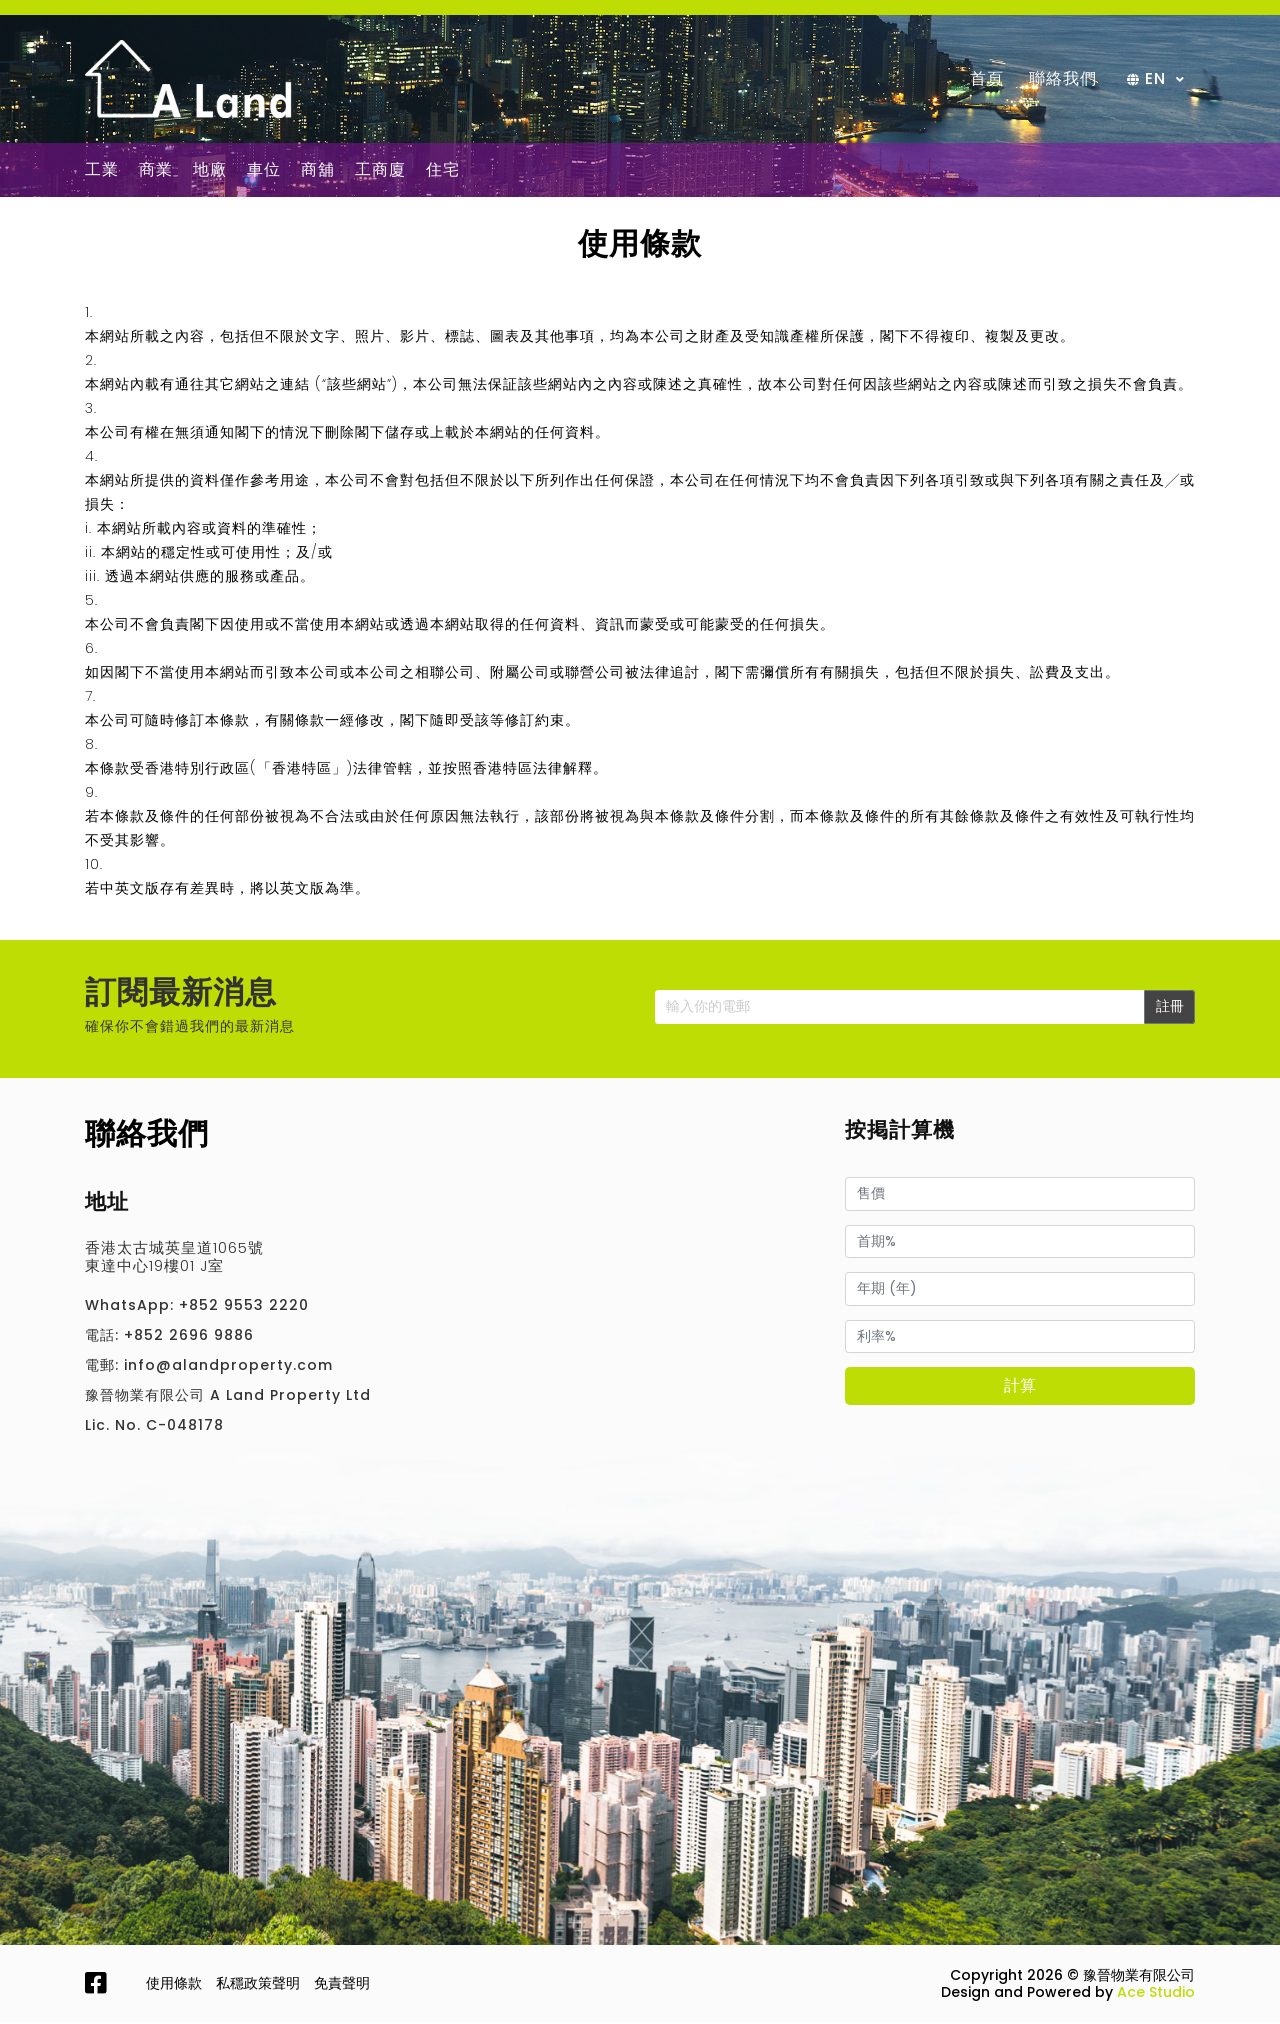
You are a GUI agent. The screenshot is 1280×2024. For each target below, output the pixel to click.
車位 (264, 171)
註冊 (1170, 1008)
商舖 (318, 171)
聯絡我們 (1063, 79)
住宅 (443, 171)
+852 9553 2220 (244, 1307)
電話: (102, 1337)
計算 (1020, 1387)
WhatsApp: (129, 1307)
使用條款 (174, 1985)
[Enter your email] (900, 1009)
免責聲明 (342, 1985)
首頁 (987, 79)
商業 (156, 171)
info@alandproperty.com (228, 1367)
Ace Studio (1156, 1994)
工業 (102, 171)
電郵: (102, 1367)
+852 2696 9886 (189, 1337)
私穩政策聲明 (258, 1985)
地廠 (210, 171)
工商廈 (380, 171)
